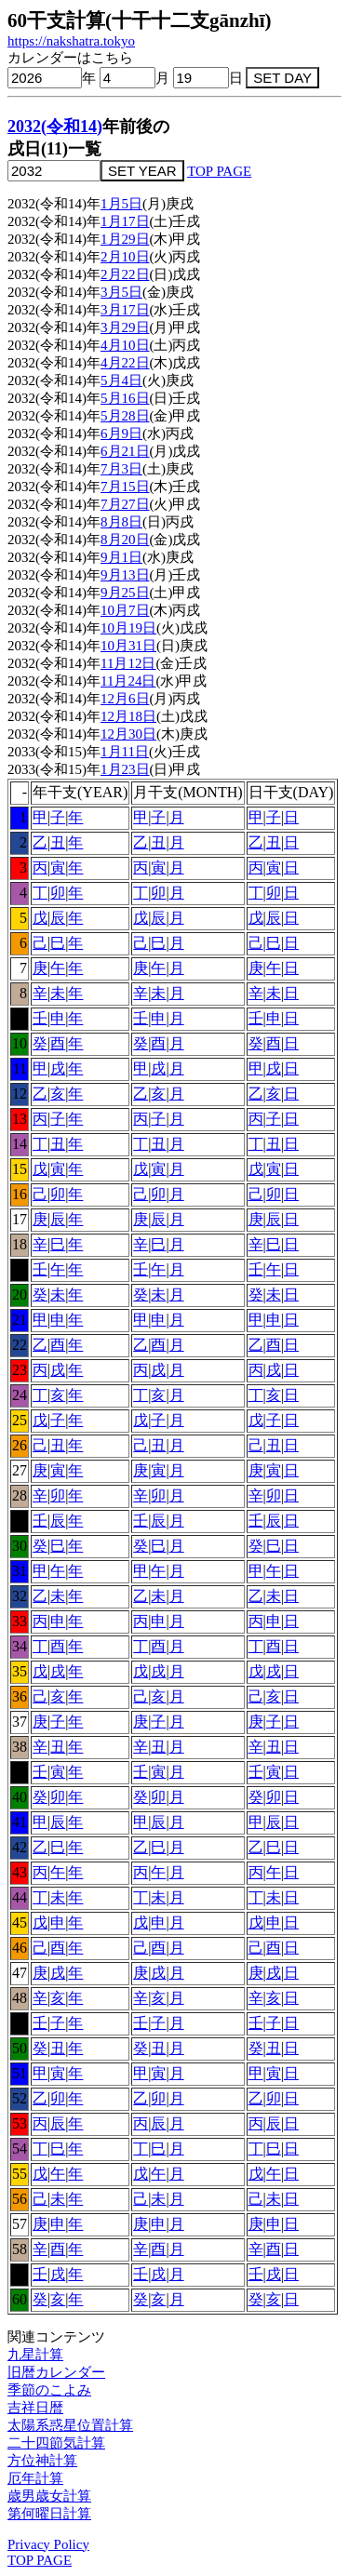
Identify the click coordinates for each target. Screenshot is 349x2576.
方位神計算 (42, 2460)
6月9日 (121, 433)
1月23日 (125, 769)
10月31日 (128, 645)
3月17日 (125, 309)
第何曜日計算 (49, 2513)
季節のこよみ (49, 2389)
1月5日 (121, 203)
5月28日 (125, 415)
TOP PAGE (219, 171)
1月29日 (125, 239)
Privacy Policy (48, 2544)
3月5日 (121, 292)
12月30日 (128, 734)
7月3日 (121, 468)
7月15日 (125, 486)
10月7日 (125, 610)
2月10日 (125, 256)
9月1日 (121, 557)
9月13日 (125, 574)
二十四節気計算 (56, 2443)
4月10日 (125, 345)
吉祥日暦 (35, 2407)
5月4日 (121, 380)
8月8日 (121, 521)
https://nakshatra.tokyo (71, 40)
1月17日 (125, 221)
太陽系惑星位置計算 (70, 2425)
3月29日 (125, 327)
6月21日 (125, 451)
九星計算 (35, 2354)
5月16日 (125, 398)
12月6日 (125, 698)
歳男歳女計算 (49, 2496)
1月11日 (125, 751)
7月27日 (125, 504)
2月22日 (125, 274)
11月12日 (128, 663)
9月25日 (125, 592)
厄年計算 (35, 2478)
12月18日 (128, 716)
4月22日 (125, 362)
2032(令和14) (54, 126)
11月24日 (128, 681)
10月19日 (128, 628)
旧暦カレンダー (56, 2372)
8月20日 (125, 539)
